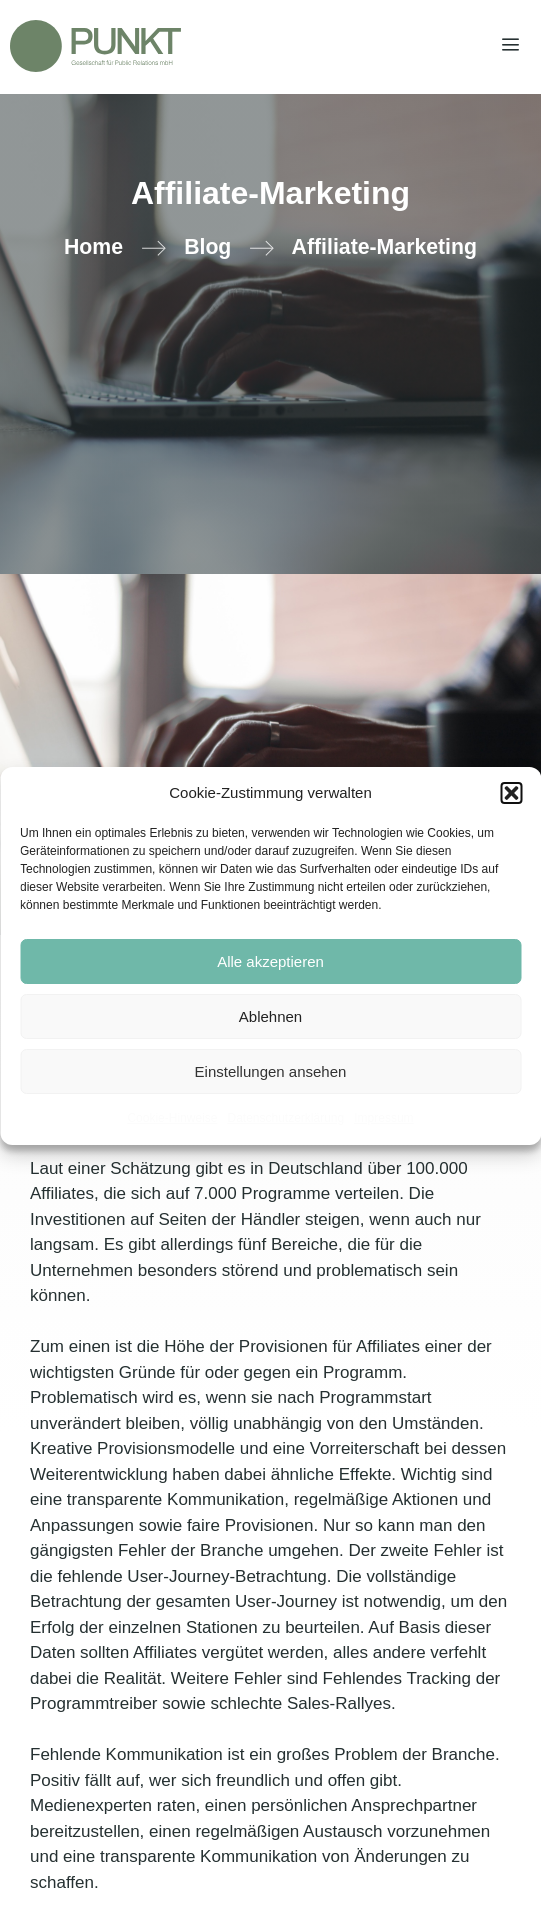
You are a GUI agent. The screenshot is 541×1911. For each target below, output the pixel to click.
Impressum (383, 1118)
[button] (511, 793)
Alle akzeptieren (270, 961)
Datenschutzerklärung (285, 1118)
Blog (207, 247)
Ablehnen (270, 1016)
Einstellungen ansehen (271, 1071)
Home (93, 247)
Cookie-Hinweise (172, 1118)
